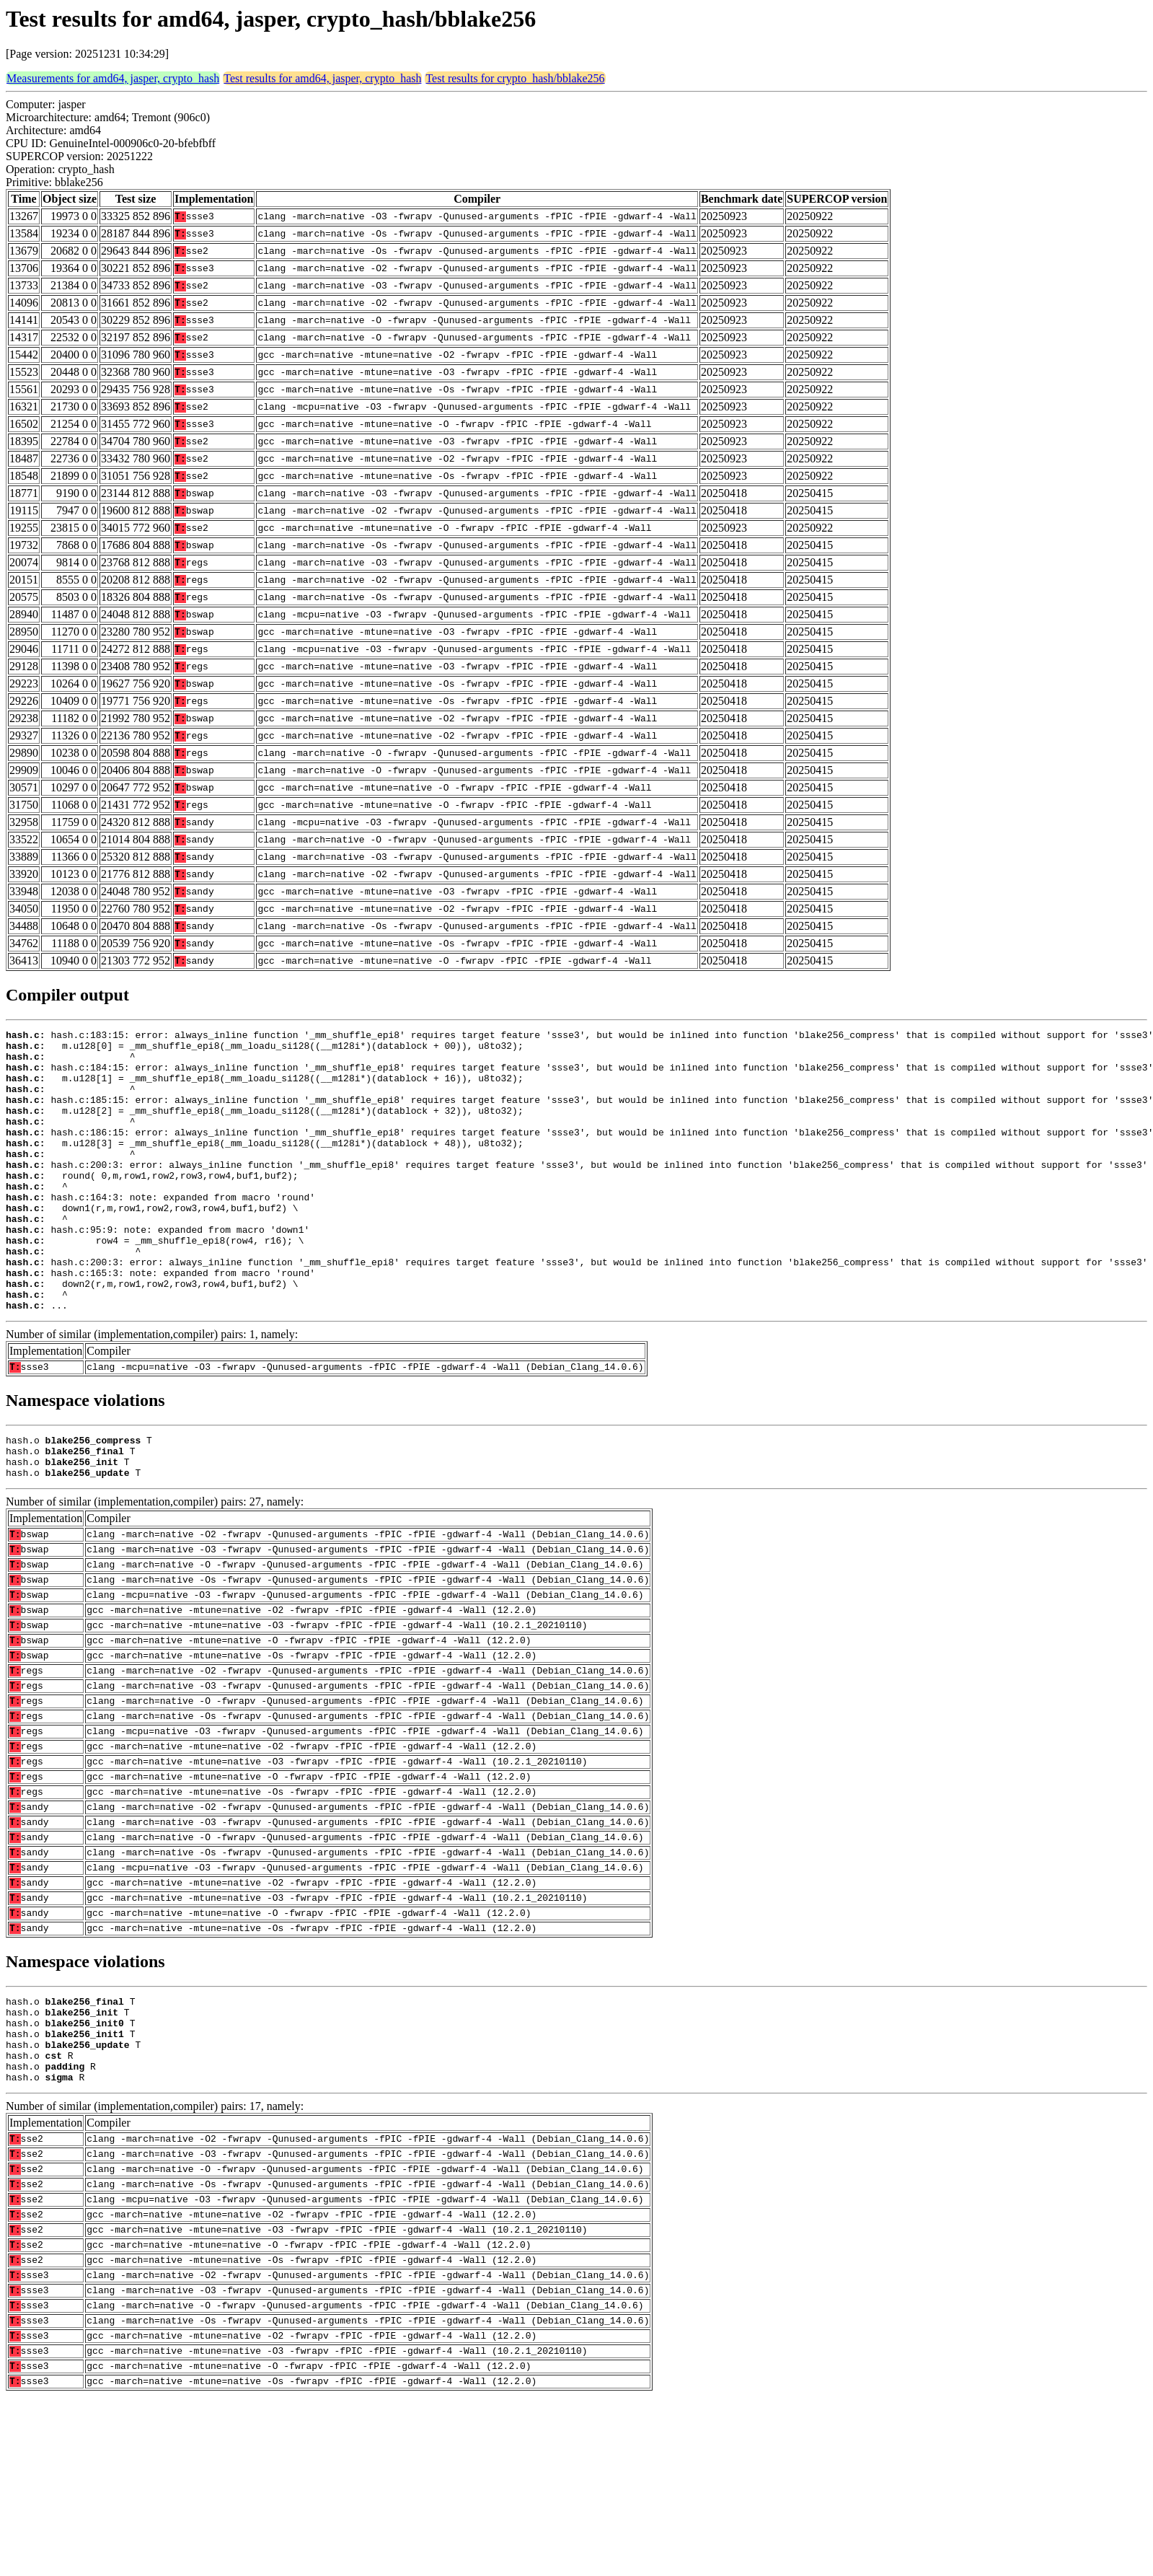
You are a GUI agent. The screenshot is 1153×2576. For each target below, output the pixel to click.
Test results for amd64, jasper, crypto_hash (322, 78)
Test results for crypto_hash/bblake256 (514, 78)
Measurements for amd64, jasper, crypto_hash (112, 78)
